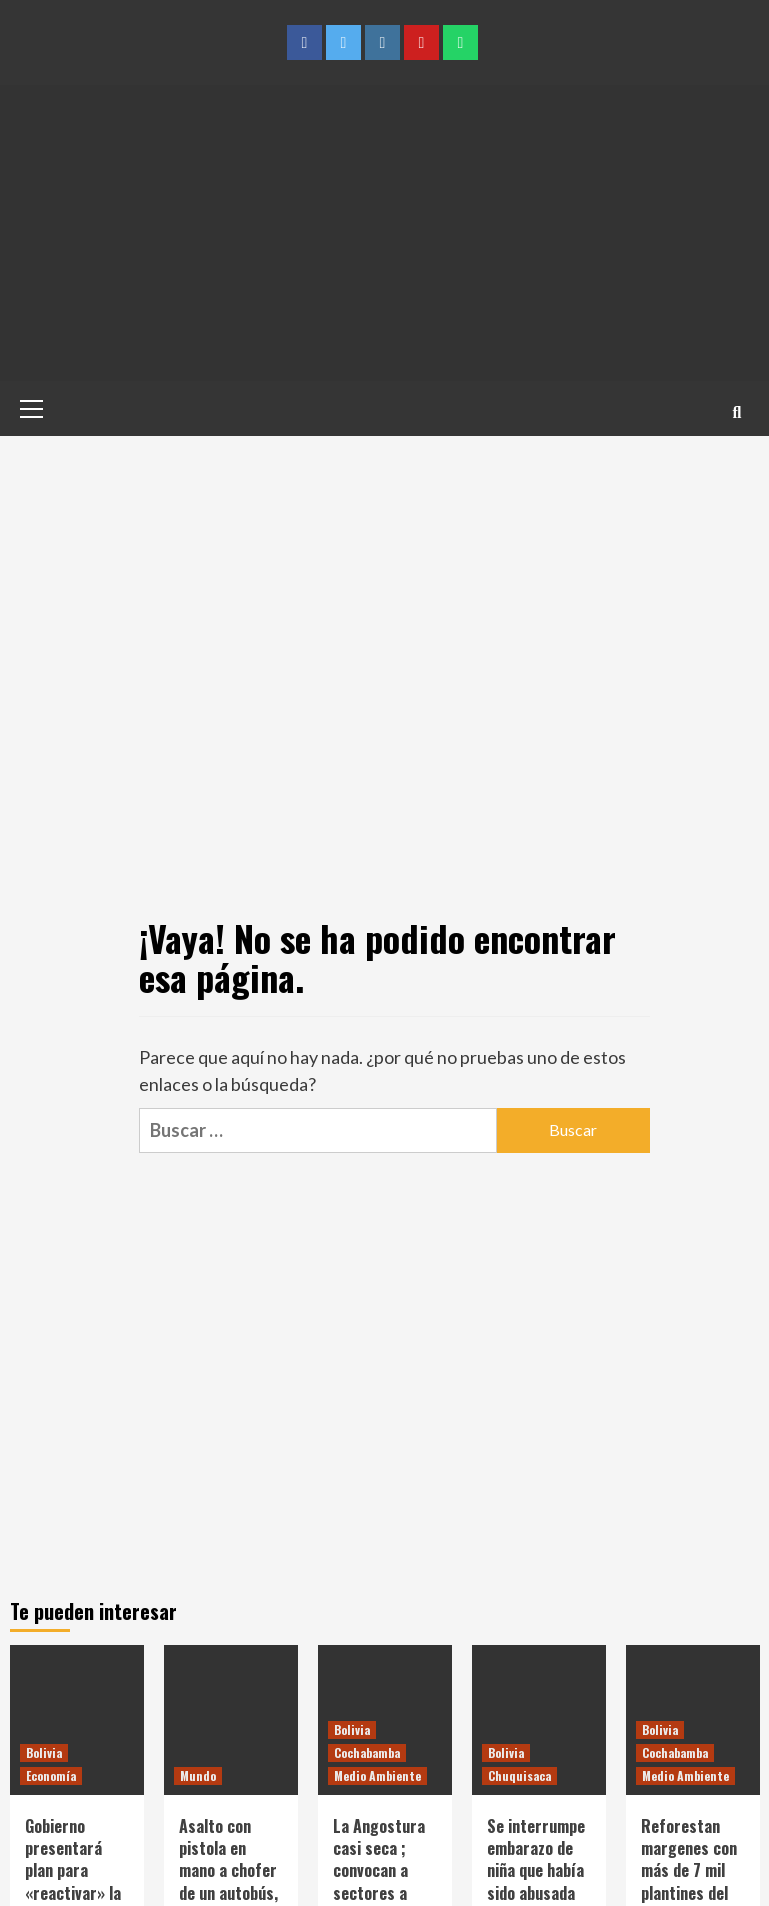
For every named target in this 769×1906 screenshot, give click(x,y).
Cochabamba (367, 1752)
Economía (51, 1775)
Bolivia (44, 1752)
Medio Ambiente (377, 1775)
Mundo (198, 1775)
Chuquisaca (519, 1775)
